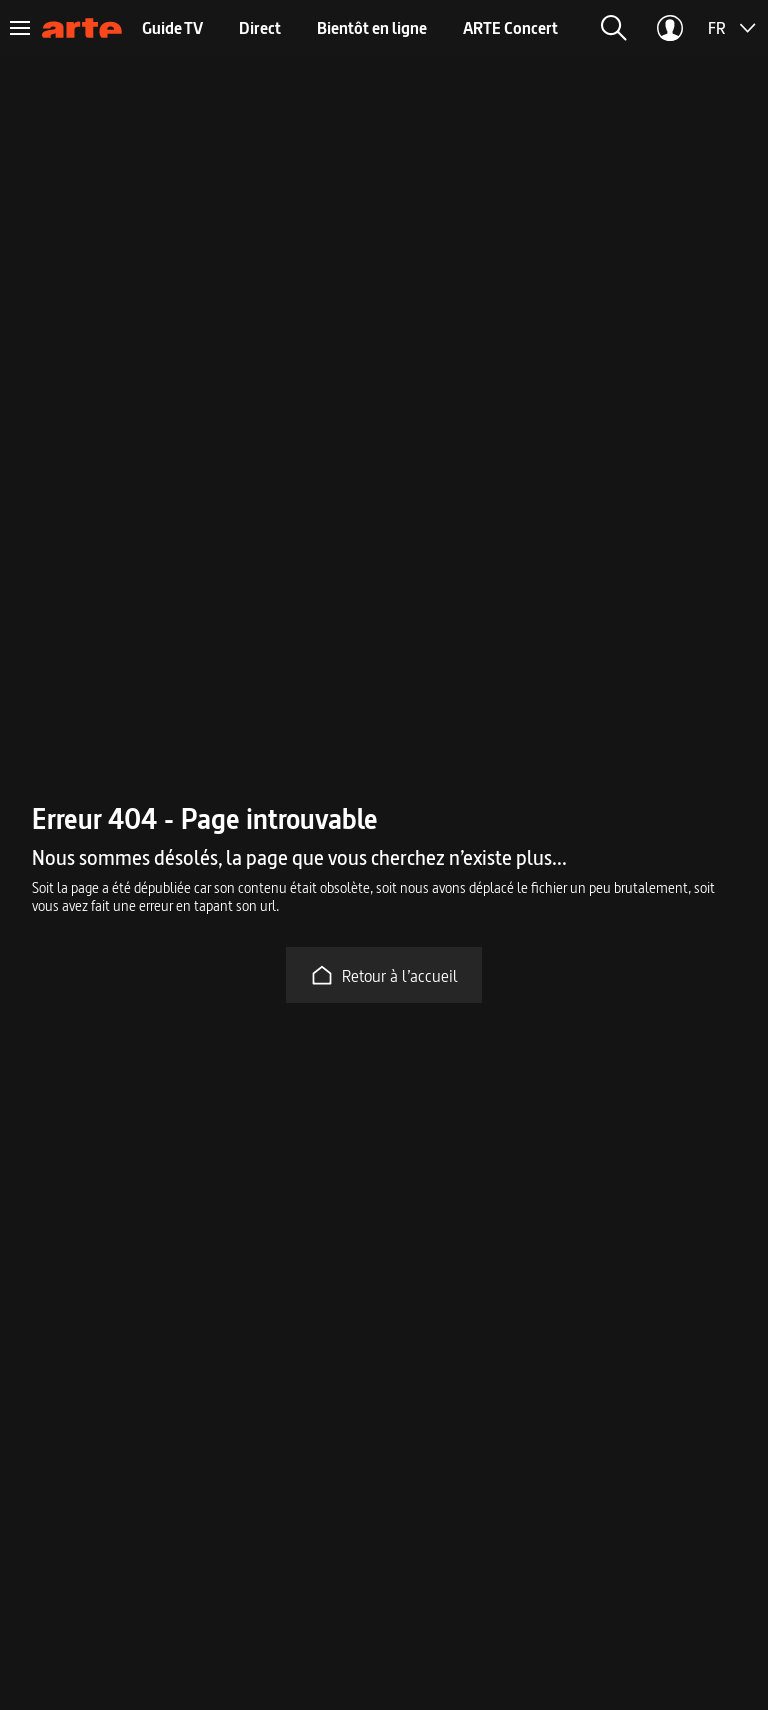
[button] (614, 28)
